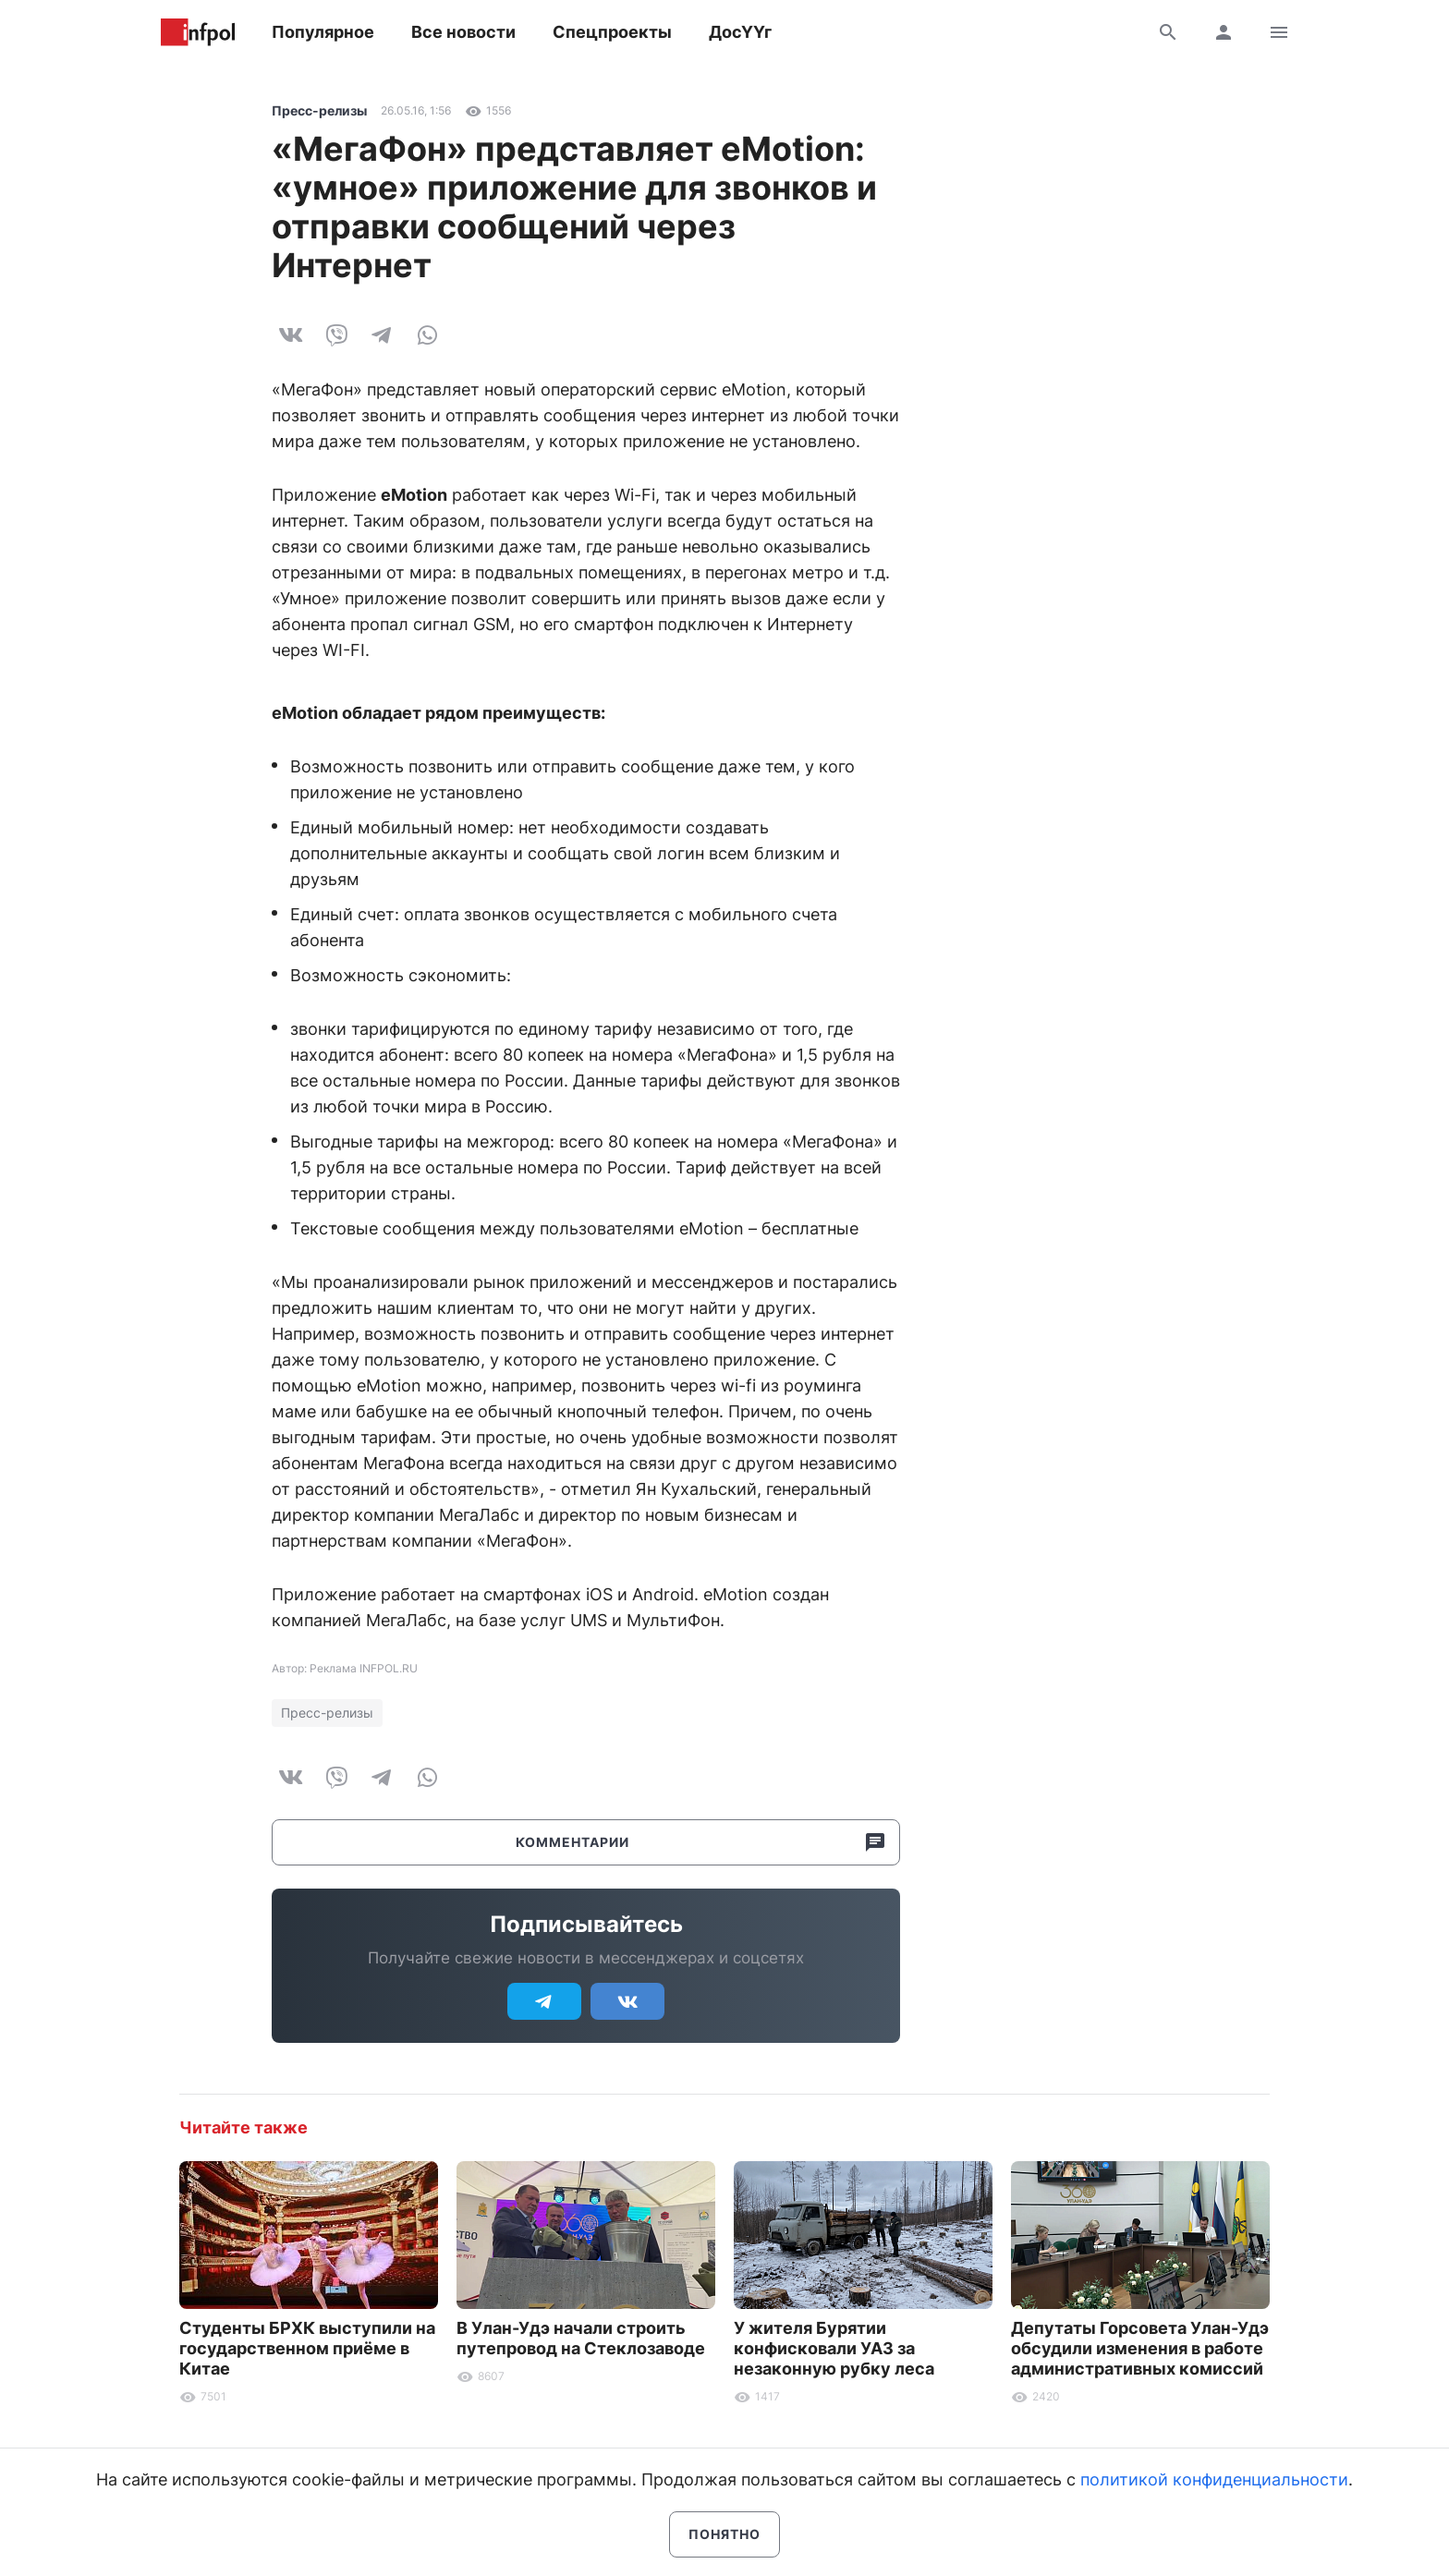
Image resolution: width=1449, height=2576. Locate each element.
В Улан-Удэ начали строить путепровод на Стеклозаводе (581, 2338)
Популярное (323, 32)
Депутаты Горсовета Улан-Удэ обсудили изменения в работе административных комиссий (1140, 2348)
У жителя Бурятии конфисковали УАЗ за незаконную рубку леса (834, 2348)
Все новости (463, 32)
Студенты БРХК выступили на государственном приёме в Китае (307, 2348)
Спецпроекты (612, 32)
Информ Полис (198, 32)
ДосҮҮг (740, 32)
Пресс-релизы (319, 110)
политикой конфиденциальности (1214, 2479)
